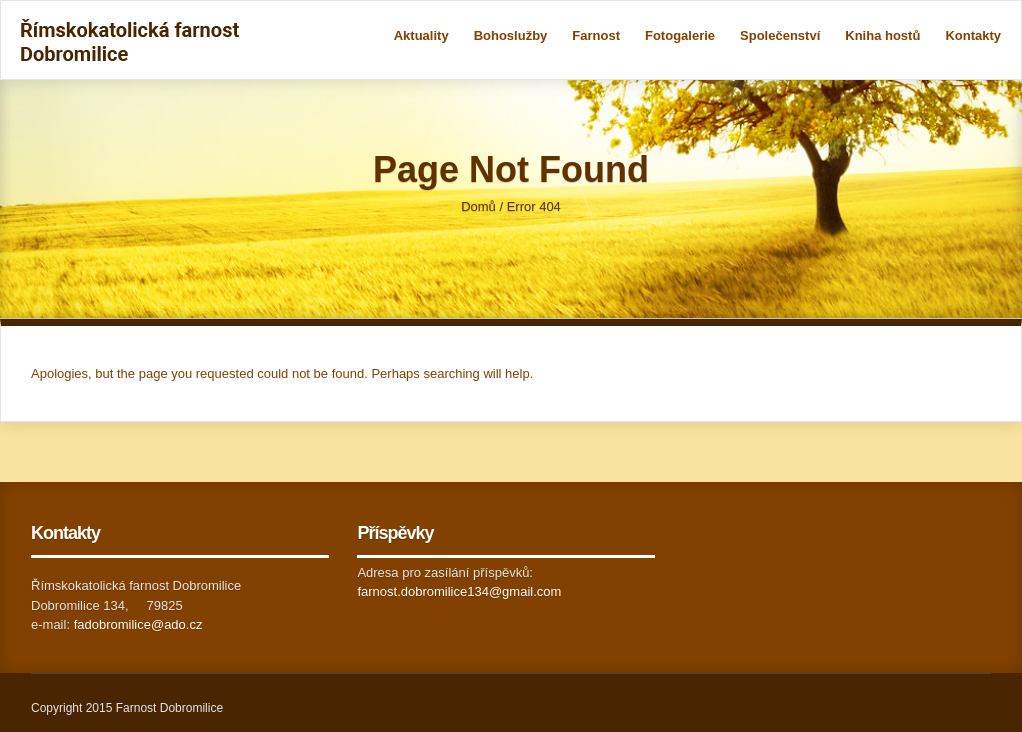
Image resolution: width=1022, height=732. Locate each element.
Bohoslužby (511, 35)
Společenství (780, 35)
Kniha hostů (882, 35)
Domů (478, 206)
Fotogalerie (680, 35)
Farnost (596, 35)
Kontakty (973, 35)
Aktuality (421, 35)
